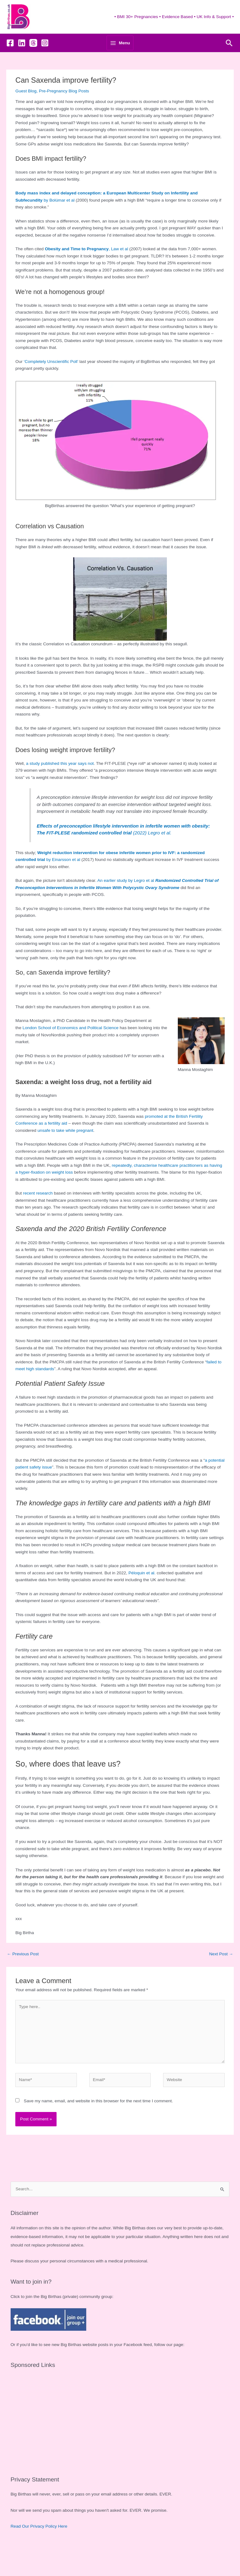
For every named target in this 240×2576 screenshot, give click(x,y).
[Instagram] (45, 66)
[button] (229, 65)
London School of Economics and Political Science (70, 1050)
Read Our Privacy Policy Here (39, 2549)
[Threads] (33, 66)
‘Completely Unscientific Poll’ (51, 384)
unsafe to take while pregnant (65, 1153)
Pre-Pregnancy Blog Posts (64, 113)
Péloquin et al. (142, 1595)
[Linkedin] (22, 66)
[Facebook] (10, 66)
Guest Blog (26, 113)
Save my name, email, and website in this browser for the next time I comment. (98, 2123)
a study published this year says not (60, 786)
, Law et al (86, 271)
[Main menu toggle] (120, 65)
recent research (38, 1216)
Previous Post (23, 1977)
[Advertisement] (120, 2442)
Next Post (221, 1977)
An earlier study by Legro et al (125, 903)
